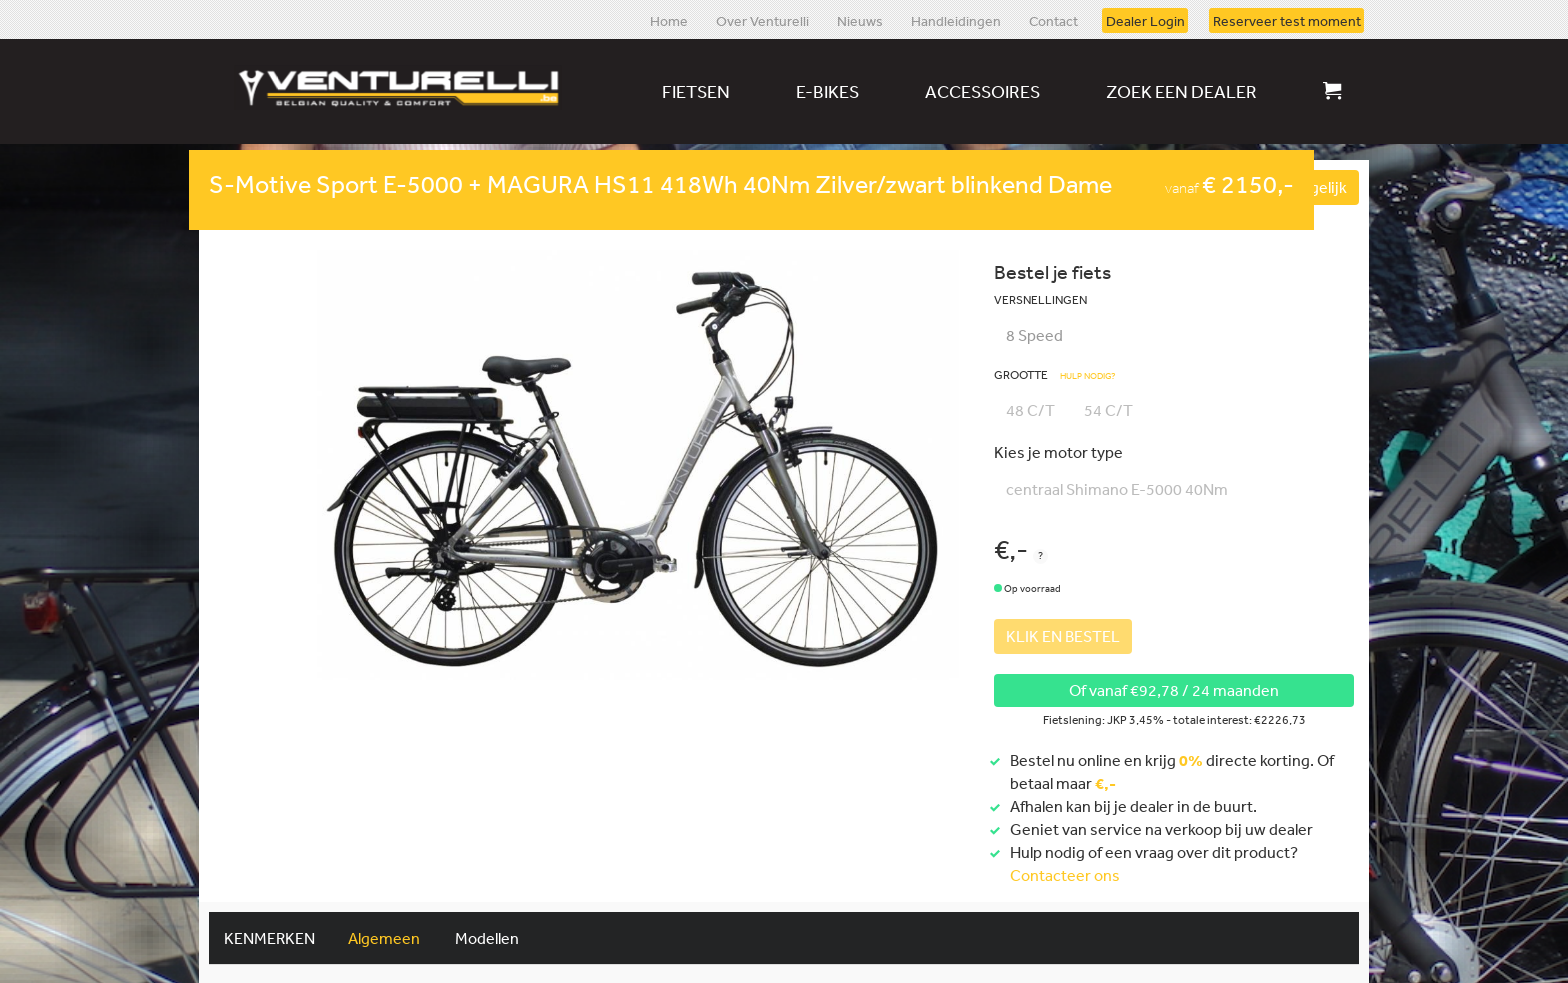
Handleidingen (956, 20)
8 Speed (1034, 335)
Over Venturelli (762, 20)
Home (669, 20)
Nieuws (860, 20)
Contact (1053, 20)
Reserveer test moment (1287, 20)
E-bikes (827, 91)
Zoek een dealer (1181, 91)
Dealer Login (1145, 20)
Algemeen (384, 938)
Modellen (487, 938)
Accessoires (982, 91)
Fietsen (696, 91)
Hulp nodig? (1088, 376)
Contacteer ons (1065, 875)
